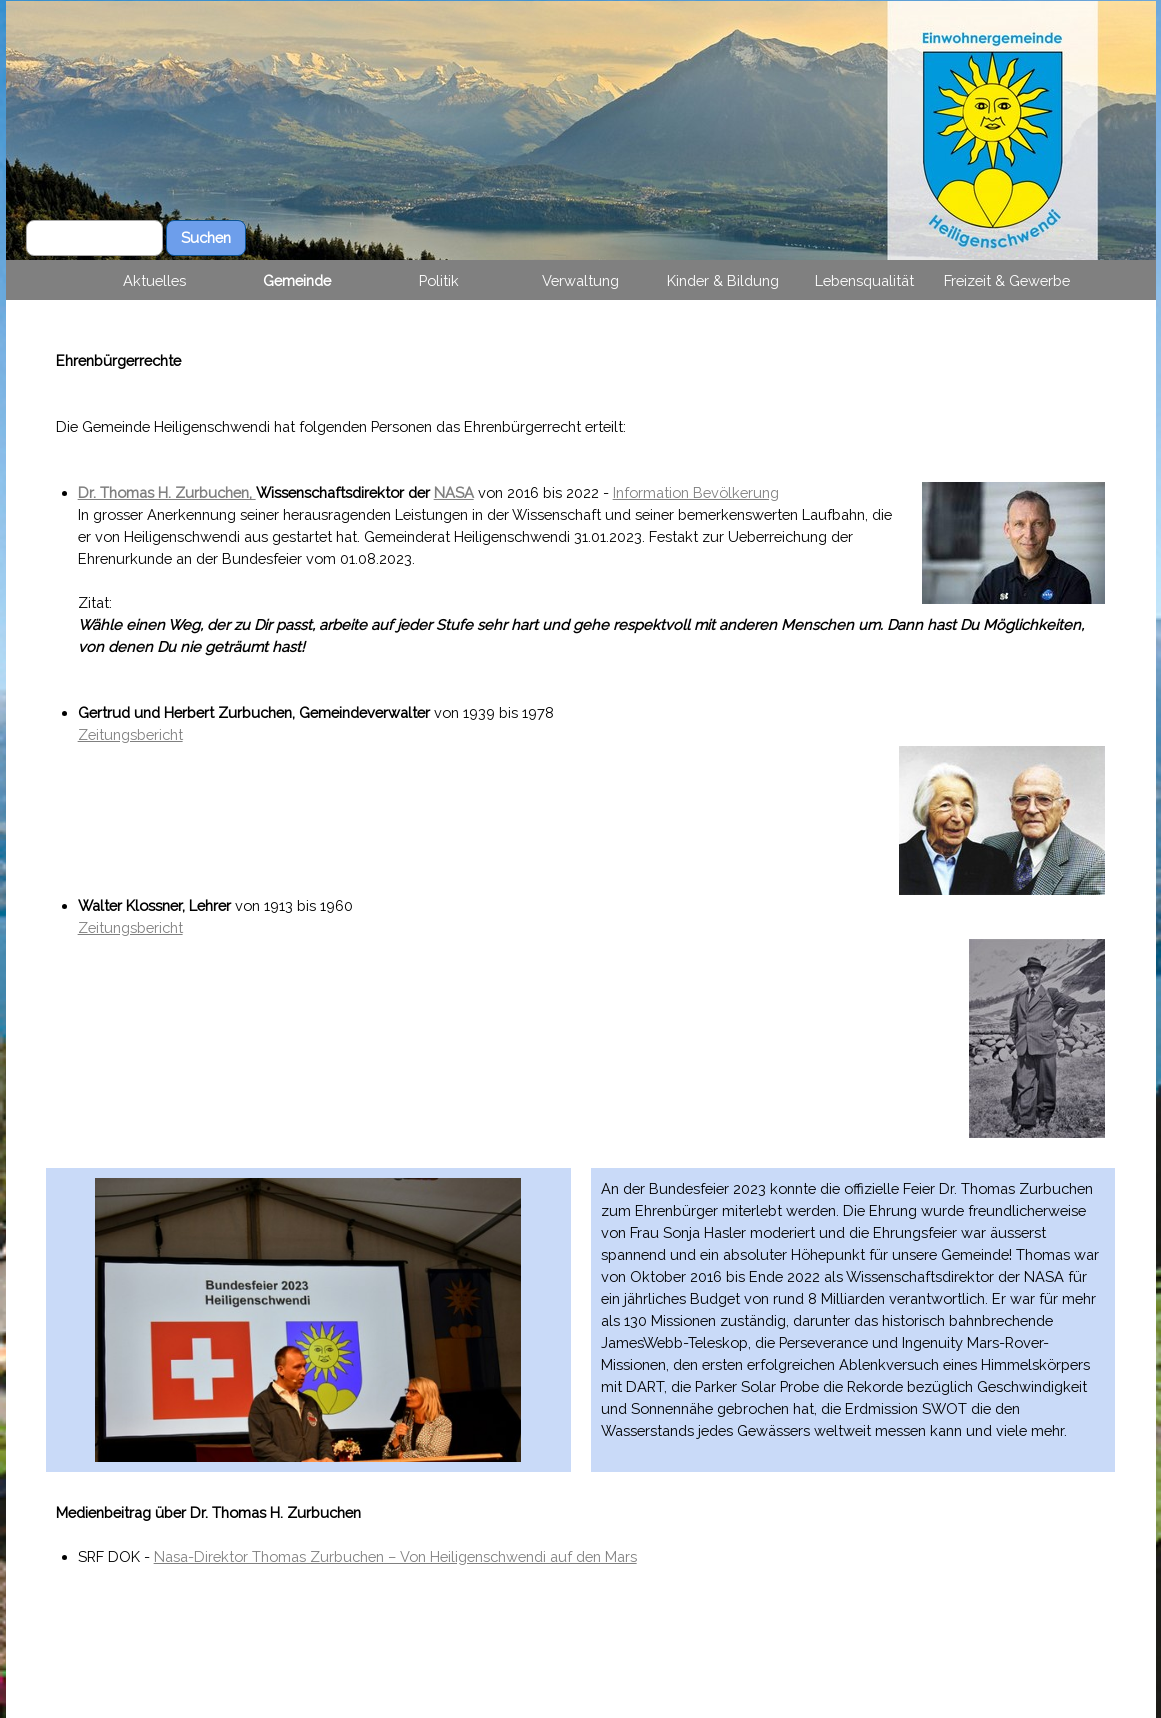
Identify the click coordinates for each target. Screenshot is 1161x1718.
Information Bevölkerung (696, 492)
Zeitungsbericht (130, 734)
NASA (454, 492)
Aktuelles (154, 280)
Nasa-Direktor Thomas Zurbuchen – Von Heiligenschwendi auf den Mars (395, 1556)
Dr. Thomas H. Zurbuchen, (167, 492)
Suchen (206, 237)
